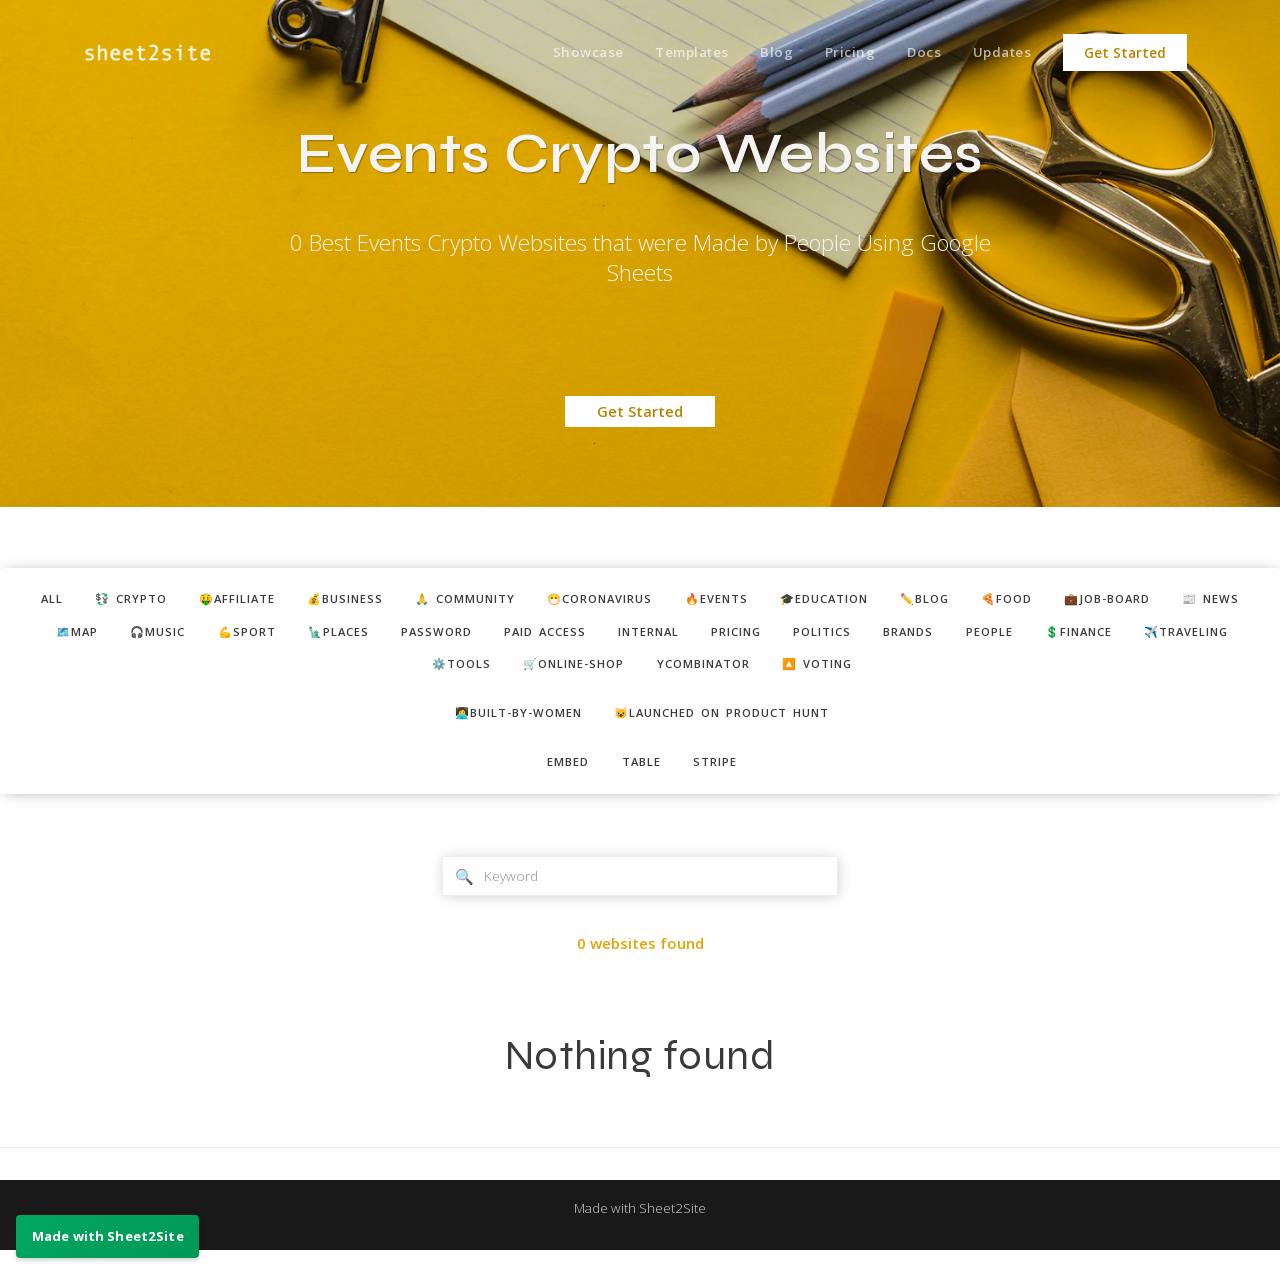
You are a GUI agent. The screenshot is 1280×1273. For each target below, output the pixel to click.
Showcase (559, 53)
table (642, 778)
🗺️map (180, 637)
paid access (700, 637)
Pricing (836, 53)
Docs (915, 53)
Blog (758, 53)
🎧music (271, 637)
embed (560, 778)
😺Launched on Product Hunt (732, 726)
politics (1014, 637)
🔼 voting (962, 674)
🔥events (776, 601)
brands (1111, 637)
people (1201, 637)
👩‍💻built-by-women (503, 726)
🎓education (898, 601)
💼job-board (1216, 601)
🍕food (1103, 601)
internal (816, 637)
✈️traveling (445, 674)
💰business (359, 601)
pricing (917, 637)
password (580, 637)
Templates (669, 53)
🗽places (472, 637)
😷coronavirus (646, 601)
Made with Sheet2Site (640, 1230)
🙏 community (494, 601)
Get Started (1125, 53)
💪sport (370, 637)
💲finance (322, 674)
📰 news (88, 637)
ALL (29, 601)
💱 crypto (118, 601)
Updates (999, 53)
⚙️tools (561, 674)
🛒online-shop (687, 674)
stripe (724, 778)
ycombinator (834, 674)
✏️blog (1011, 601)
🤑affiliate (237, 601)
